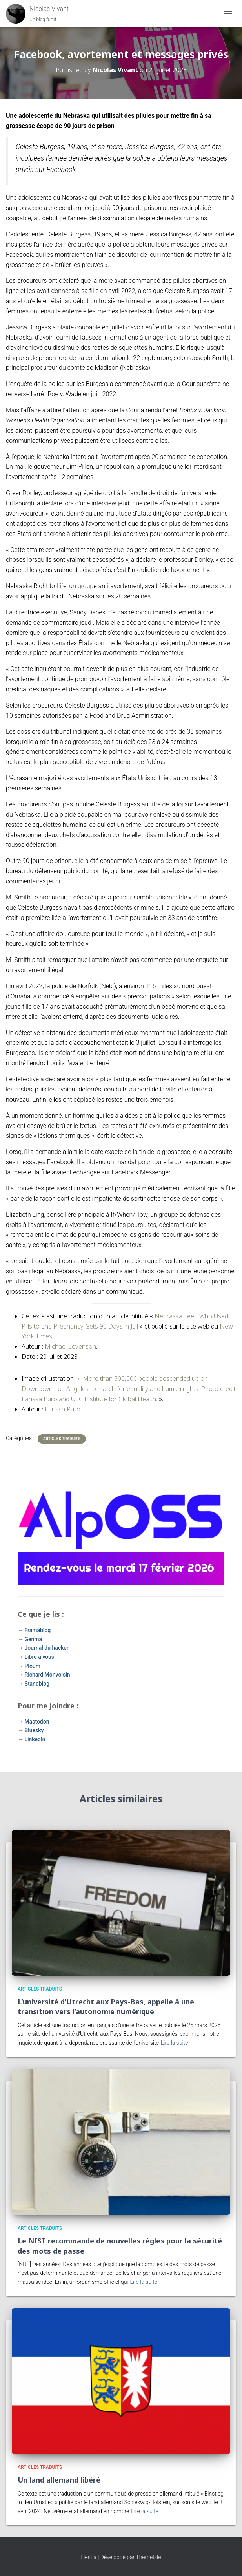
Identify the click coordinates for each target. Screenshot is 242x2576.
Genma (33, 1639)
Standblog (36, 1683)
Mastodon (36, 1722)
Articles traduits (61, 1439)
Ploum (32, 1666)
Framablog (37, 1630)
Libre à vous (39, 1657)
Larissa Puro (62, 1409)
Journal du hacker (46, 1648)
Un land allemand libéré (59, 2480)
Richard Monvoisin (47, 1674)
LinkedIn (34, 1739)
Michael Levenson (70, 1346)
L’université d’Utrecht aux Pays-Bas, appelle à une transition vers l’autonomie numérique (106, 2006)
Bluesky (34, 1730)
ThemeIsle (148, 2557)
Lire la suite (174, 2043)
